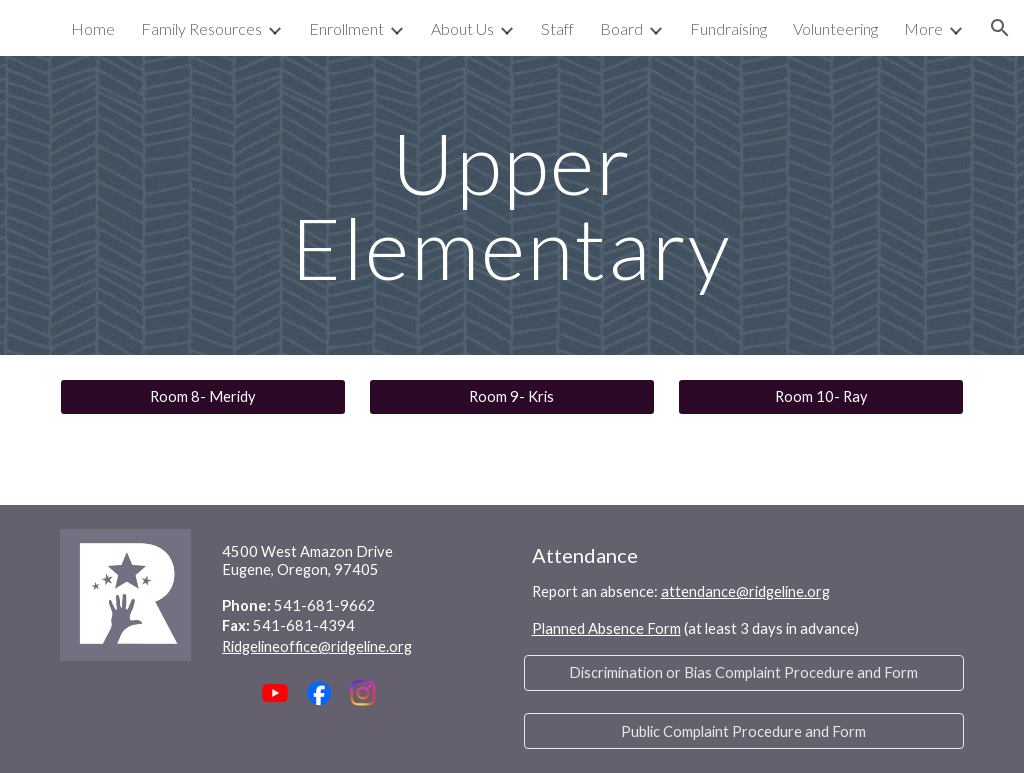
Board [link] (621, 28)
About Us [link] (462, 28)
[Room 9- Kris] (512, 397)
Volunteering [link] (835, 28)
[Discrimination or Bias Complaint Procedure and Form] (744, 673)
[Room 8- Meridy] (203, 397)
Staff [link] (557, 28)
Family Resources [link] (201, 28)
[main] (511, 205)
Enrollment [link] (346, 28)
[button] (1000, 28)
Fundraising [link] (728, 28)
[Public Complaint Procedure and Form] (744, 731)
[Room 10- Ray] (821, 397)
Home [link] (93, 28)
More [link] (923, 28)
